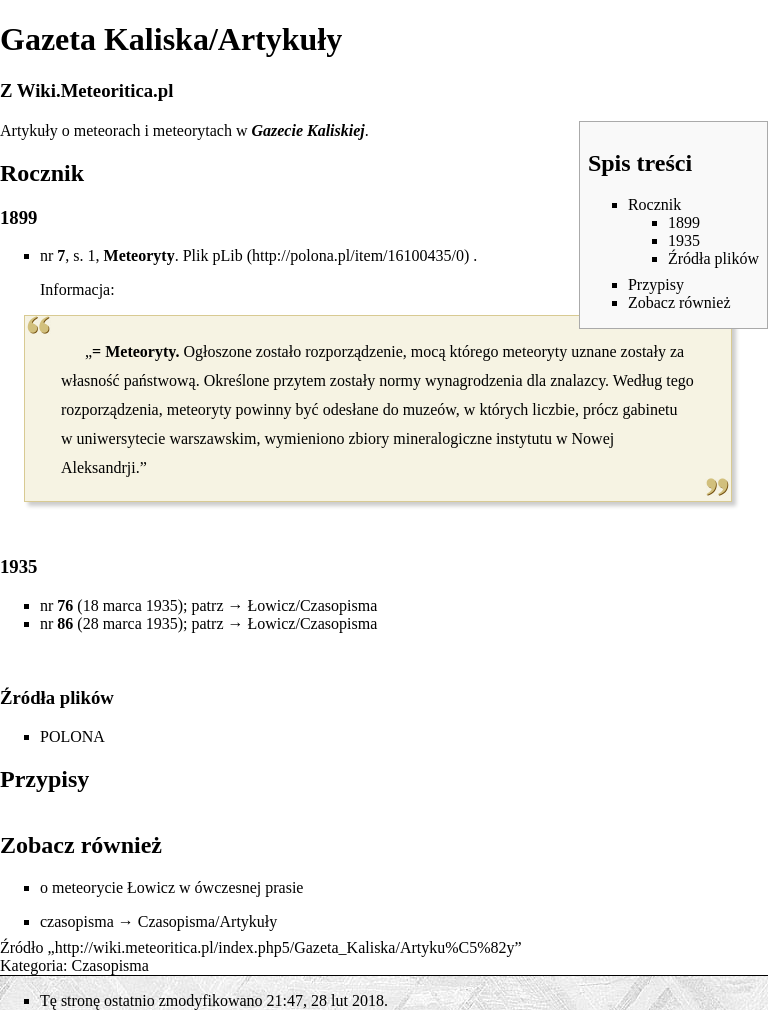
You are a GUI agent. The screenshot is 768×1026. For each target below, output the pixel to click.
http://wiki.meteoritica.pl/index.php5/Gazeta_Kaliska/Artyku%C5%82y (285, 947)
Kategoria (31, 965)
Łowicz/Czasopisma (312, 605)
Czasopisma (110, 965)
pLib (227, 255)
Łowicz (151, 887)
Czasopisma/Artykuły (208, 921)
